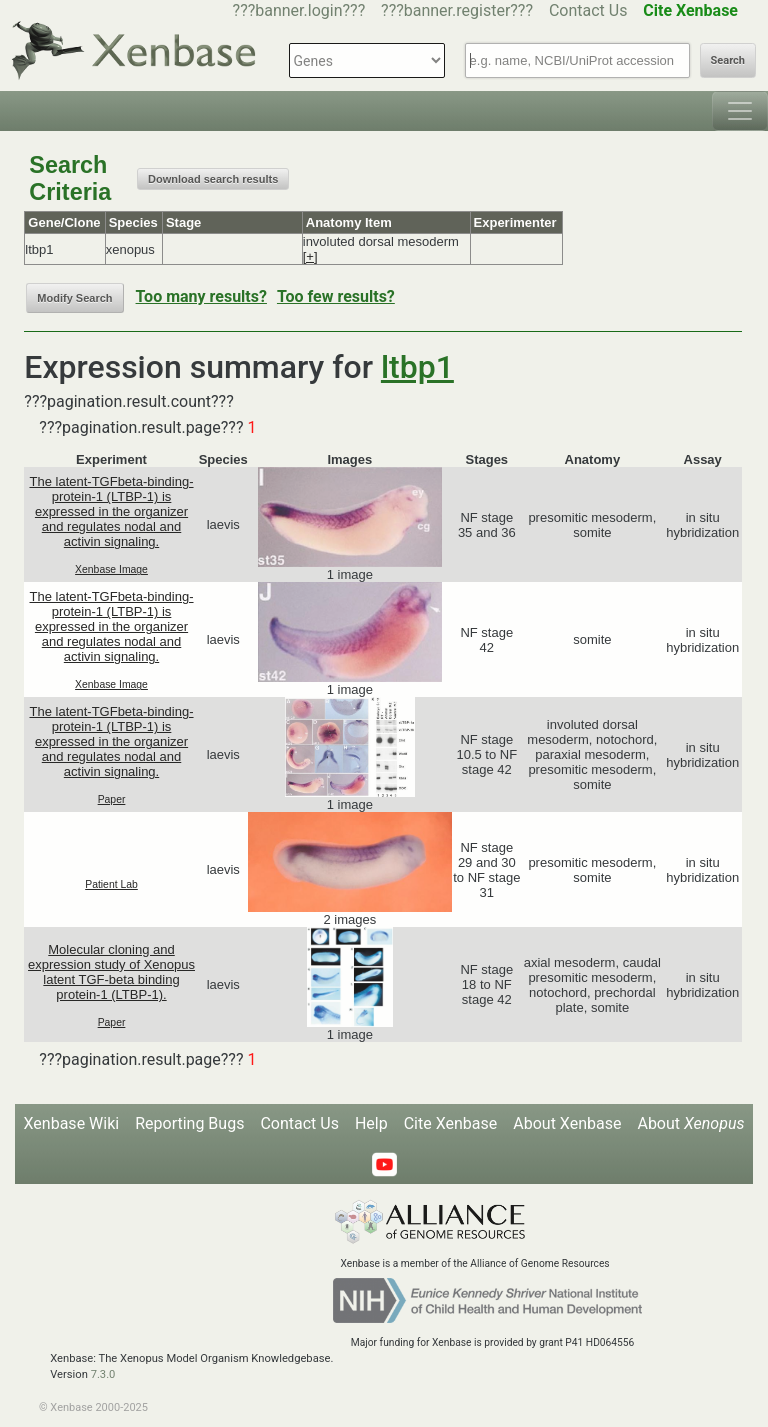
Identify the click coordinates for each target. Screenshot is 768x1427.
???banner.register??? (457, 10)
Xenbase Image (111, 569)
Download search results (213, 179)
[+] (310, 256)
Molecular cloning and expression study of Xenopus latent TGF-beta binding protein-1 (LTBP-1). (111, 972)
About (690, 1123)
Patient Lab (111, 884)
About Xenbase (567, 1123)
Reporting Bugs (189, 1123)
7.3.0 (103, 1374)
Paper (112, 799)
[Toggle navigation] (740, 111)
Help (371, 1123)
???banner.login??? (299, 10)
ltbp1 (417, 367)
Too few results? (336, 296)
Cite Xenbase (451, 1123)
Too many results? (201, 296)
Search (728, 60)
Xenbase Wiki (72, 1123)
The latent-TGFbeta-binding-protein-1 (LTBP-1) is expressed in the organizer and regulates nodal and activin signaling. (112, 511)
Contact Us (588, 10)
